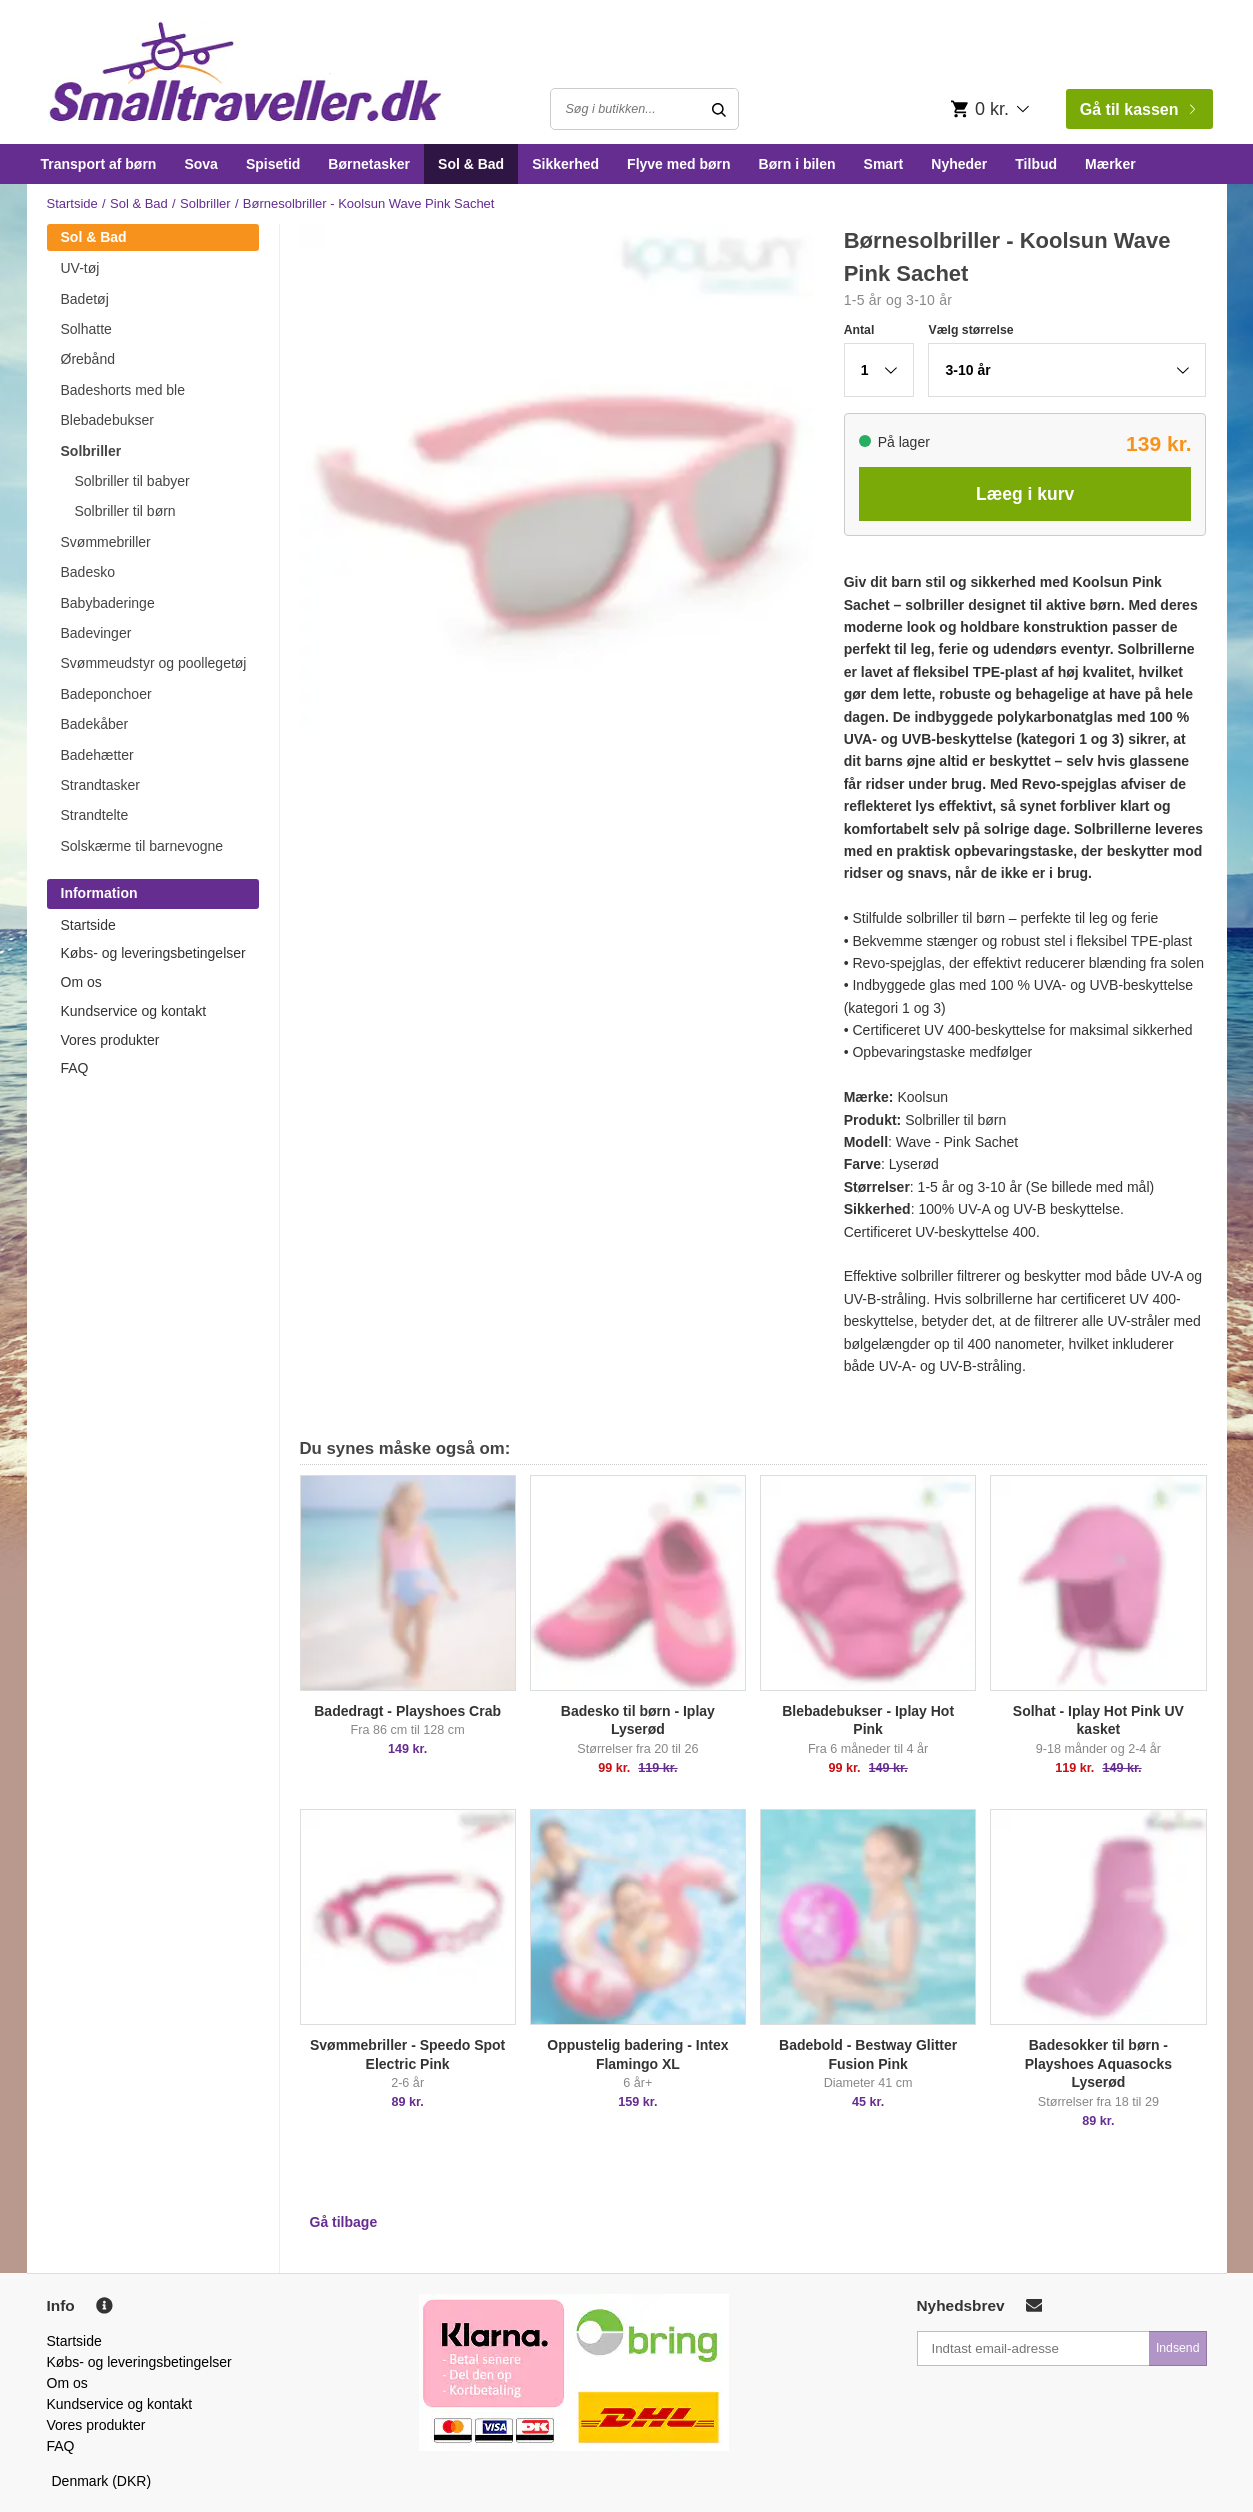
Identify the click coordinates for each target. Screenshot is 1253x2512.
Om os (81, 982)
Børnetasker (369, 164)
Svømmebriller (106, 542)
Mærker (1110, 164)
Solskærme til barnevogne (142, 846)
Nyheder (959, 164)
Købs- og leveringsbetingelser (153, 953)
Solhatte (86, 329)
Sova (200, 164)
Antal (859, 330)
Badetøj (85, 299)
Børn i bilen (797, 164)
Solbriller (205, 203)
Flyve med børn (678, 164)
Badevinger (96, 633)
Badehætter (97, 755)
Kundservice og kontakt (134, 1011)
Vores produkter (110, 1040)
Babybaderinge (108, 603)
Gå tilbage (344, 2222)
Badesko (88, 572)
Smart (884, 164)
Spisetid (273, 164)
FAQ (75, 1068)
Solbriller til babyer (132, 481)
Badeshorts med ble (123, 390)
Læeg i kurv (1025, 494)
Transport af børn (99, 164)
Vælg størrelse (970, 330)
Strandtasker (100, 785)
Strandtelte (95, 815)
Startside (72, 203)
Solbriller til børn (125, 511)
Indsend (1178, 2348)
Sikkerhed (565, 164)
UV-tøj (80, 268)
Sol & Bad (471, 164)
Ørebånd (88, 359)
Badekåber (95, 724)
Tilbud (1036, 164)
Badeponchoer (106, 694)
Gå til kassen (1137, 109)
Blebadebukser (107, 420)
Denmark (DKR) (102, 2481)
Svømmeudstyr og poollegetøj (154, 663)
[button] (879, 370)
